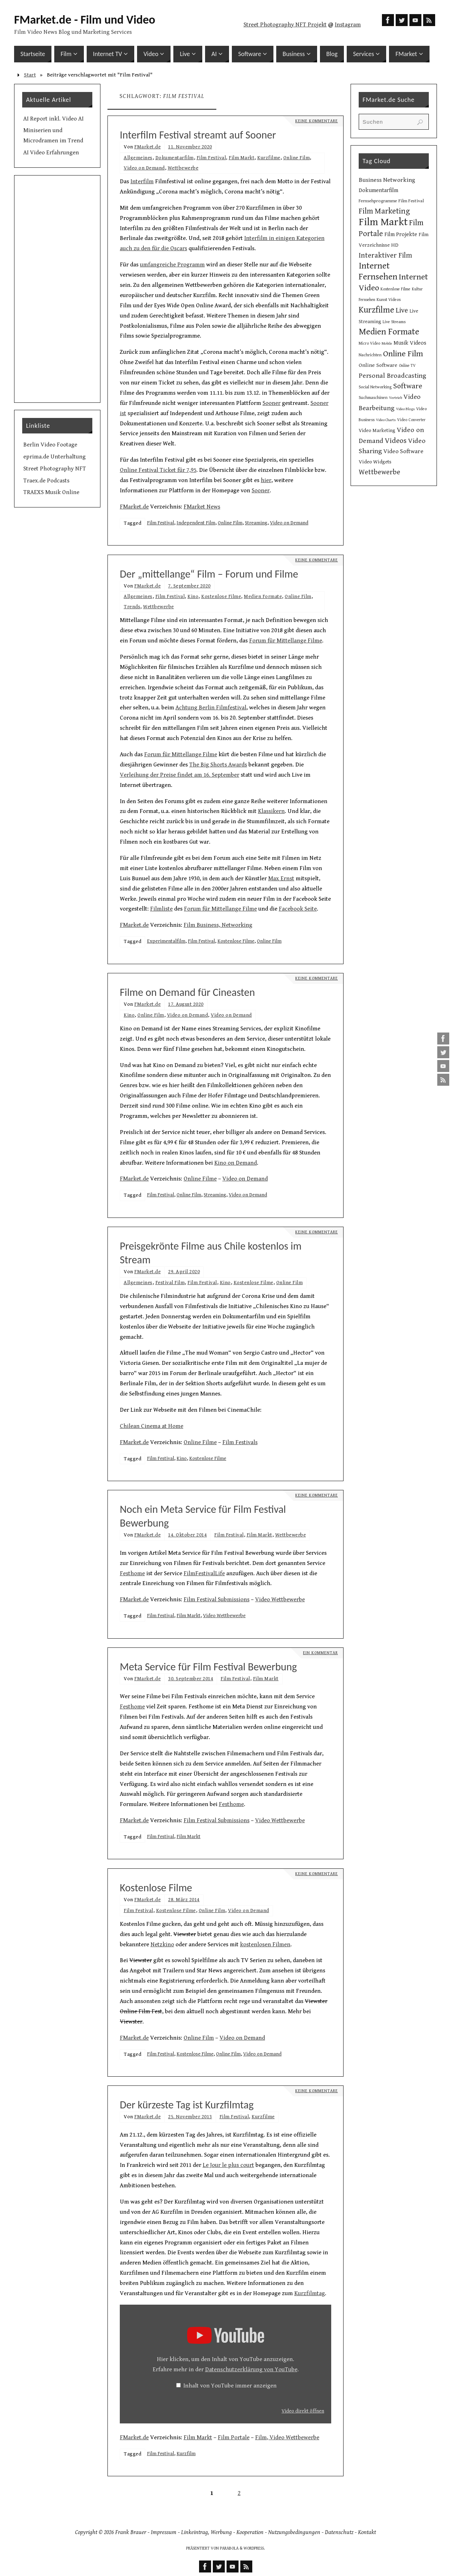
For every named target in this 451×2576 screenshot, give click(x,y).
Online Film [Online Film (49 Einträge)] (403, 354)
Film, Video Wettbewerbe (287, 2437)
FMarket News (202, 506)
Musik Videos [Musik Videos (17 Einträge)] (410, 343)
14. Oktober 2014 (187, 1535)
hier (266, 480)
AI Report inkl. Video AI (53, 118)
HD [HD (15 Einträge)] (395, 245)
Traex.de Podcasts (46, 480)
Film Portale (233, 2437)
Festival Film (170, 1283)
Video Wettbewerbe (280, 1599)
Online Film (296, 158)
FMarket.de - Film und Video (84, 19)
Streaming (256, 523)
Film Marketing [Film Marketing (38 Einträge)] (384, 211)
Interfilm (142, 181)
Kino (192, 596)
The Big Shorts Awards (218, 764)
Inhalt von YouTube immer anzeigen (230, 2385)
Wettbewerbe (183, 168)
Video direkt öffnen (303, 2411)
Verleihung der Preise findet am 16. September (179, 774)
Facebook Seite (298, 908)
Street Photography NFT (54, 468)
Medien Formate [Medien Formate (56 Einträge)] (389, 332)
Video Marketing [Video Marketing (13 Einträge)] (377, 430)
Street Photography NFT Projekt (285, 24)
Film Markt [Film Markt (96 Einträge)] (383, 222)
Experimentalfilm (166, 941)
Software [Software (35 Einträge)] (407, 386)
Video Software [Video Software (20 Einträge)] (403, 451)
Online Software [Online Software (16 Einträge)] (378, 365)
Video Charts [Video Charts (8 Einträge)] (386, 420)
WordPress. (254, 2548)
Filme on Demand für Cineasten (187, 992)
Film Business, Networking (218, 925)
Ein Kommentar (320, 1653)
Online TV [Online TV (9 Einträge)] (407, 365)
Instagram (348, 24)
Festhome (132, 1573)
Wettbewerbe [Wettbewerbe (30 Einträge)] (379, 472)
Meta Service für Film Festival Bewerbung (208, 1666)
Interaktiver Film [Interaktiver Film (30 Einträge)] (385, 255)
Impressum (164, 2532)
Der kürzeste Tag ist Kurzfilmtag (187, 2104)
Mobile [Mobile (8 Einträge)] (387, 343)
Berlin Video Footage (50, 444)
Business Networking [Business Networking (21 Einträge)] (387, 180)
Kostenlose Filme (221, 596)
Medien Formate (263, 596)
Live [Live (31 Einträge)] (402, 310)
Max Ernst (281, 878)
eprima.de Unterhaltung (54, 456)
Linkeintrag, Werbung (206, 2532)
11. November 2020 (190, 147)
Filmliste (161, 908)
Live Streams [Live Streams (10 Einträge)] (394, 321)
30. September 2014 (190, 1679)
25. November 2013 (190, 2117)
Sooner (271, 403)
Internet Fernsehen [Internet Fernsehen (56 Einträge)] (378, 271)
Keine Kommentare (316, 121)
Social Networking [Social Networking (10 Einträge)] (375, 386)
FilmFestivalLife (204, 1573)
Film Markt (241, 158)
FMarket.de (147, 147)
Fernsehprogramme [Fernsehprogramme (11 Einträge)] (378, 201)
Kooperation (250, 2532)
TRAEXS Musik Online (51, 492)
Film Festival (211, 158)
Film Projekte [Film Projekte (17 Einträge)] (400, 234)
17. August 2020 (186, 1004)
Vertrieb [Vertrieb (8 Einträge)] (395, 398)
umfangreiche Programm (172, 264)
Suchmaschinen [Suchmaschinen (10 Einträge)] (373, 397)
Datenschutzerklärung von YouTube (251, 2369)
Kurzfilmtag (309, 2293)
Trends (132, 607)
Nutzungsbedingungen (294, 2532)
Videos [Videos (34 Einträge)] (396, 440)
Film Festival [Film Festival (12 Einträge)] (411, 201)
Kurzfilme (268, 158)
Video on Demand (144, 168)
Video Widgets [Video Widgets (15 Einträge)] (375, 462)
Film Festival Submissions (216, 1599)
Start (30, 75)
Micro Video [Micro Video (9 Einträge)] (369, 343)
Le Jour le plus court (228, 2165)
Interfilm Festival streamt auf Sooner (198, 134)
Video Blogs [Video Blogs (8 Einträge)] (405, 409)
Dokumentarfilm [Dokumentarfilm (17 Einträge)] (378, 190)
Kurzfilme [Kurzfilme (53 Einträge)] (376, 310)
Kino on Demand (235, 1162)
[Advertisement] (57, 289)
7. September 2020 (189, 586)
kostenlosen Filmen (265, 1944)
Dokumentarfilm (174, 158)
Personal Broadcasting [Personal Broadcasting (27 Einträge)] (392, 376)
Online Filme (200, 1178)
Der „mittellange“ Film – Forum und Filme (209, 573)
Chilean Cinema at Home (151, 1426)
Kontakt (367, 2532)
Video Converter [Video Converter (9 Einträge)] (411, 420)
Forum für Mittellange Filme (285, 640)
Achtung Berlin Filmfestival (210, 707)
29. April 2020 (184, 1272)
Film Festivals (240, 1442)
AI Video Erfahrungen (51, 152)
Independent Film (196, 523)
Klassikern (271, 811)
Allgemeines (138, 158)
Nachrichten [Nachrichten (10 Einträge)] (370, 354)
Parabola (229, 2548)
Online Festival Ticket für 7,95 (158, 470)
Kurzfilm (186, 2454)
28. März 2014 (184, 1900)
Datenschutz (339, 2532)
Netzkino (162, 1944)
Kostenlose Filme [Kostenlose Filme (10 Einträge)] (395, 288)
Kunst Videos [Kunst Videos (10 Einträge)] (389, 299)
